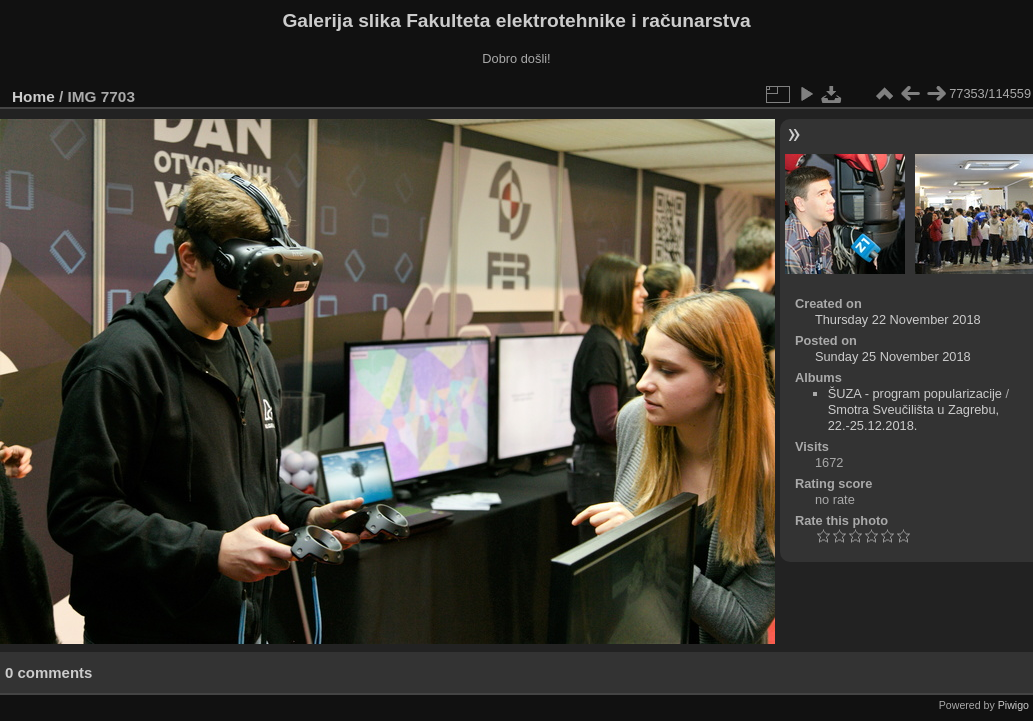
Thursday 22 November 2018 (898, 319)
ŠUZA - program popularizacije (915, 393)
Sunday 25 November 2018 (893, 356)
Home (33, 96)
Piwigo (1013, 705)
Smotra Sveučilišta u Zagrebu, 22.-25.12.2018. (913, 417)
